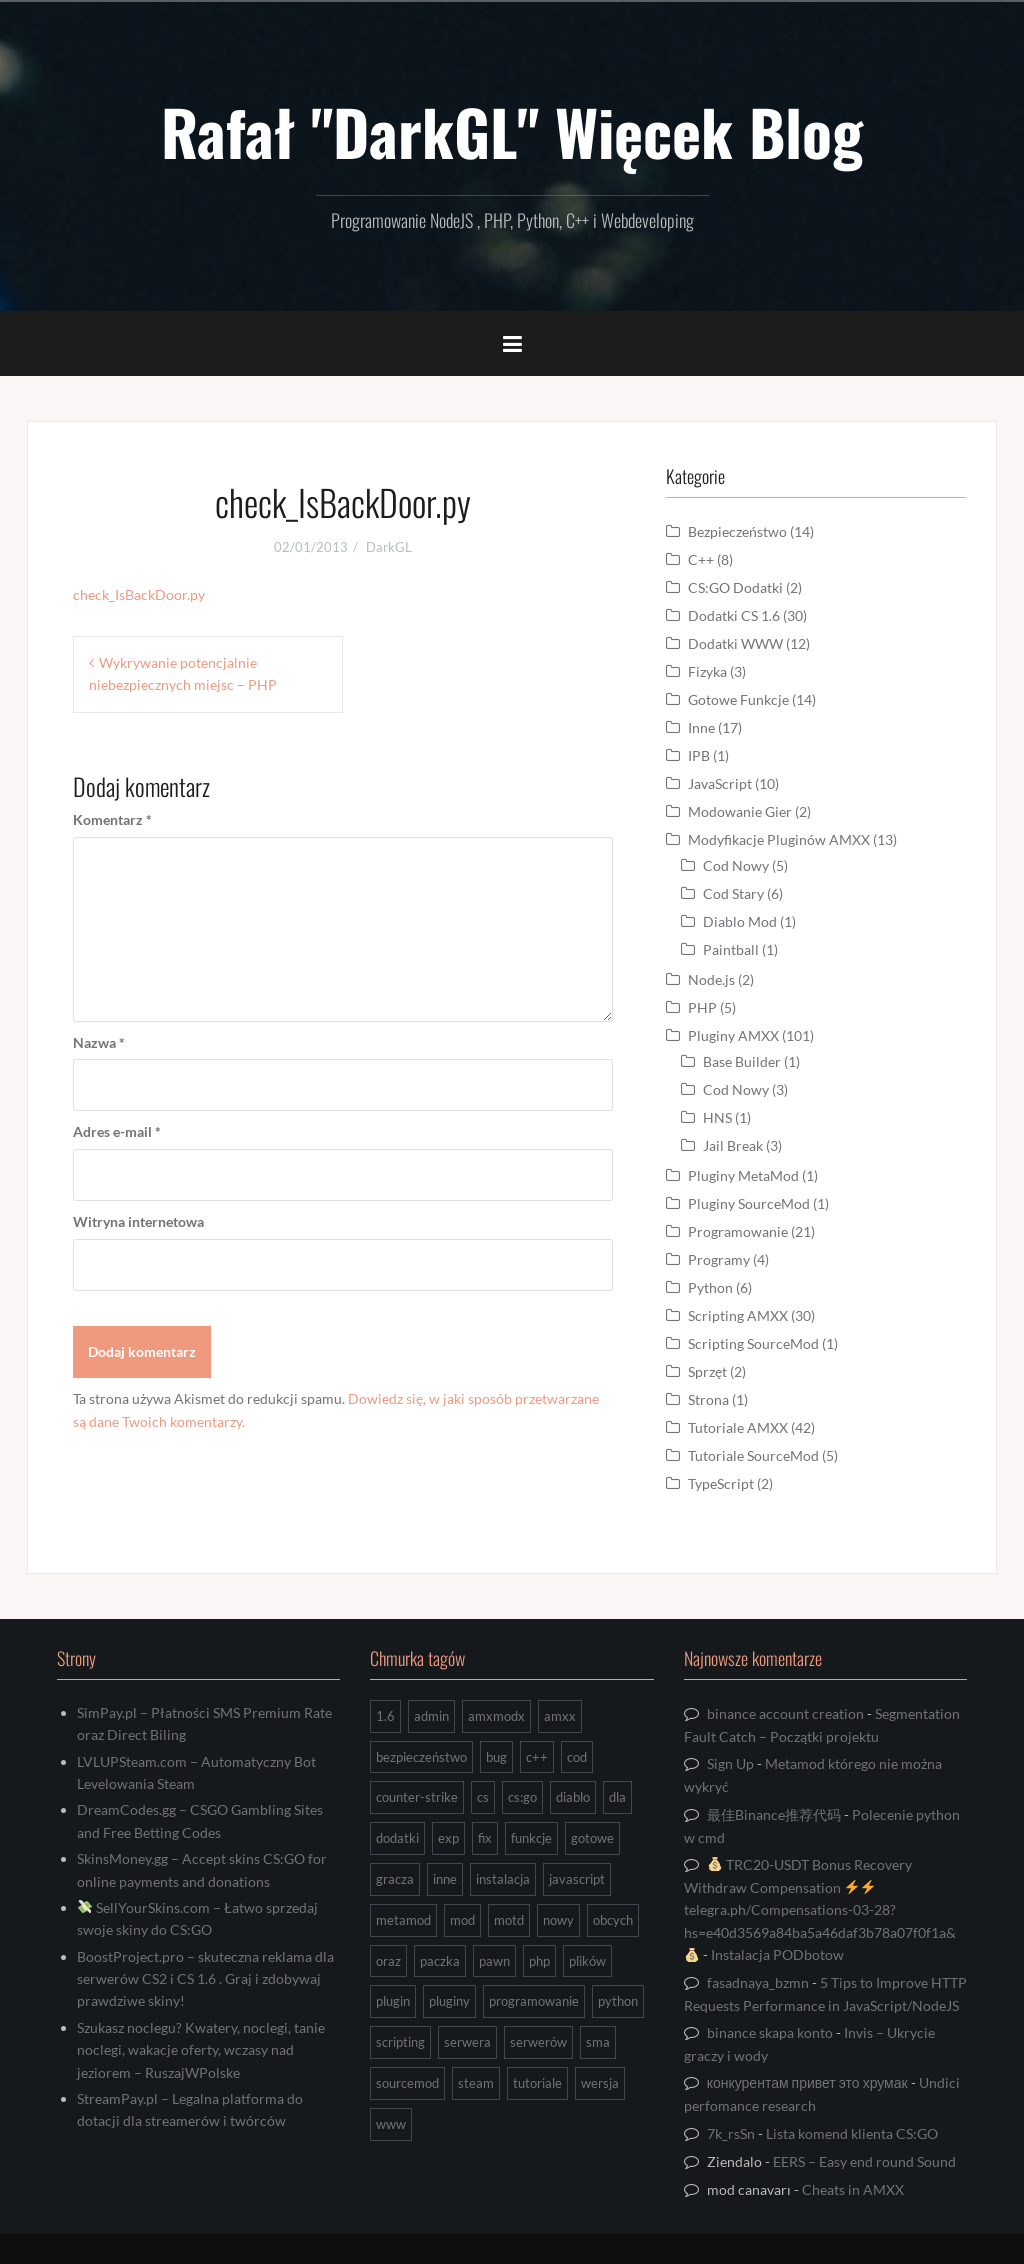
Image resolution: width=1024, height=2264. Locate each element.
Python (710, 1287)
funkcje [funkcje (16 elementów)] (531, 1838)
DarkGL (389, 547)
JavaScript (720, 783)
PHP (702, 1007)
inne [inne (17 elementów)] (445, 1879)
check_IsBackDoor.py (139, 594)
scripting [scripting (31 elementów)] (400, 2042)
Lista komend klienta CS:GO (852, 2133)
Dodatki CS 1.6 (734, 615)
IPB (699, 755)
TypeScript (721, 1483)
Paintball (731, 949)
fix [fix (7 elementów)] (485, 1838)
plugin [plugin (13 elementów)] (393, 2001)
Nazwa (99, 1042)
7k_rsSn (731, 2133)
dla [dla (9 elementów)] (617, 1797)
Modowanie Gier (740, 811)
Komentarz (112, 819)
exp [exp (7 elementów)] (448, 1838)
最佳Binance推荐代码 (774, 1814)
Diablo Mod (740, 921)
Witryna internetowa (138, 1221)
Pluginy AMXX (733, 1035)
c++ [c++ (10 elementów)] (537, 1757)
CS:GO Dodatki (735, 587)
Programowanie (738, 1231)
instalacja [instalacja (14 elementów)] (503, 1879)
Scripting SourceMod (753, 1343)
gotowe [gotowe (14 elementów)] (592, 1838)
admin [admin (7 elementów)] (431, 1716)
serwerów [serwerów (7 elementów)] (538, 2042)
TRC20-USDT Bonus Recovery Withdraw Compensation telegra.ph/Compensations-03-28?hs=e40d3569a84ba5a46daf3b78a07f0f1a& (820, 1909)
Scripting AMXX (738, 1315)
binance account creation (785, 1713)
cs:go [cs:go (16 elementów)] (522, 1797)
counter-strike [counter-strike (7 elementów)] (417, 1797)
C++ (701, 559)
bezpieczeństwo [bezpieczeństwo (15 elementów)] (421, 1757)
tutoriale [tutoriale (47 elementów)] (537, 2083)
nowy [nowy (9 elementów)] (558, 1920)
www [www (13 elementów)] (391, 2124)
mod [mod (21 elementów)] (462, 1920)
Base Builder (742, 1061)
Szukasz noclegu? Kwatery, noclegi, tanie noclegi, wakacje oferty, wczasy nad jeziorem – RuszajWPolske (201, 2050)
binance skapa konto (770, 2032)
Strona (708, 1399)
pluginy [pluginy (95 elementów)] (449, 2001)
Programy (719, 1259)
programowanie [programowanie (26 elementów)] (534, 2001)
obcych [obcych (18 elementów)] (613, 1920)
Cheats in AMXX (853, 2189)
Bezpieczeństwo (737, 531)
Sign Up (730, 1763)
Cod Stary (733, 893)
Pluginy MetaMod (743, 1175)
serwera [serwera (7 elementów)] (467, 2042)
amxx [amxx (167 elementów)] (560, 1716)
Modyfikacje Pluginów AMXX (779, 839)
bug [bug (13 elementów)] (496, 1757)
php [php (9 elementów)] (539, 1961)
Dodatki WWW (735, 643)
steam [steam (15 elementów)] (476, 2083)
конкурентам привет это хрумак (807, 2082)
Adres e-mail (117, 1131)
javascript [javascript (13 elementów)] (577, 1879)
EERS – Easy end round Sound (864, 2161)
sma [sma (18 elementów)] (598, 2042)
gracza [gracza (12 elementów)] (395, 1879)
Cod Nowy (736, 865)
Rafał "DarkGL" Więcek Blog (512, 131)
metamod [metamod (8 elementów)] (403, 1920)
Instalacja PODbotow (777, 1954)
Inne (701, 727)
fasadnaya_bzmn (758, 1982)
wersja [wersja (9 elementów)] (600, 2083)
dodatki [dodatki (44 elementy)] (397, 1838)
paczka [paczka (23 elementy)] (440, 1961)
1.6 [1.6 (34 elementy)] (385, 1716)
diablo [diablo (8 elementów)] (573, 1797)
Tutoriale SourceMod (753, 1455)
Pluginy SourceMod (749, 1203)
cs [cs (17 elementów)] (483, 1797)
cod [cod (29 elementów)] (577, 1757)
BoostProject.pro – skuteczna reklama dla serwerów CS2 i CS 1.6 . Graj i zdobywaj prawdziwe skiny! (205, 1979)
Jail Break (733, 1145)
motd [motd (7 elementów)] (509, 1920)
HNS (717, 1117)
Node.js (711, 979)
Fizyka (707, 671)
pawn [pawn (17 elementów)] (494, 1961)
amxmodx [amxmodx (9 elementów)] (496, 1716)
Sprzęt (707, 1371)
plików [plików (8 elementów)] (587, 1961)
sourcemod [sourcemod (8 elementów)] (407, 2083)
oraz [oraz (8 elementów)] (388, 1961)
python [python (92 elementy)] (618, 2001)
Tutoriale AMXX (738, 1427)
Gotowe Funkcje (738, 699)
